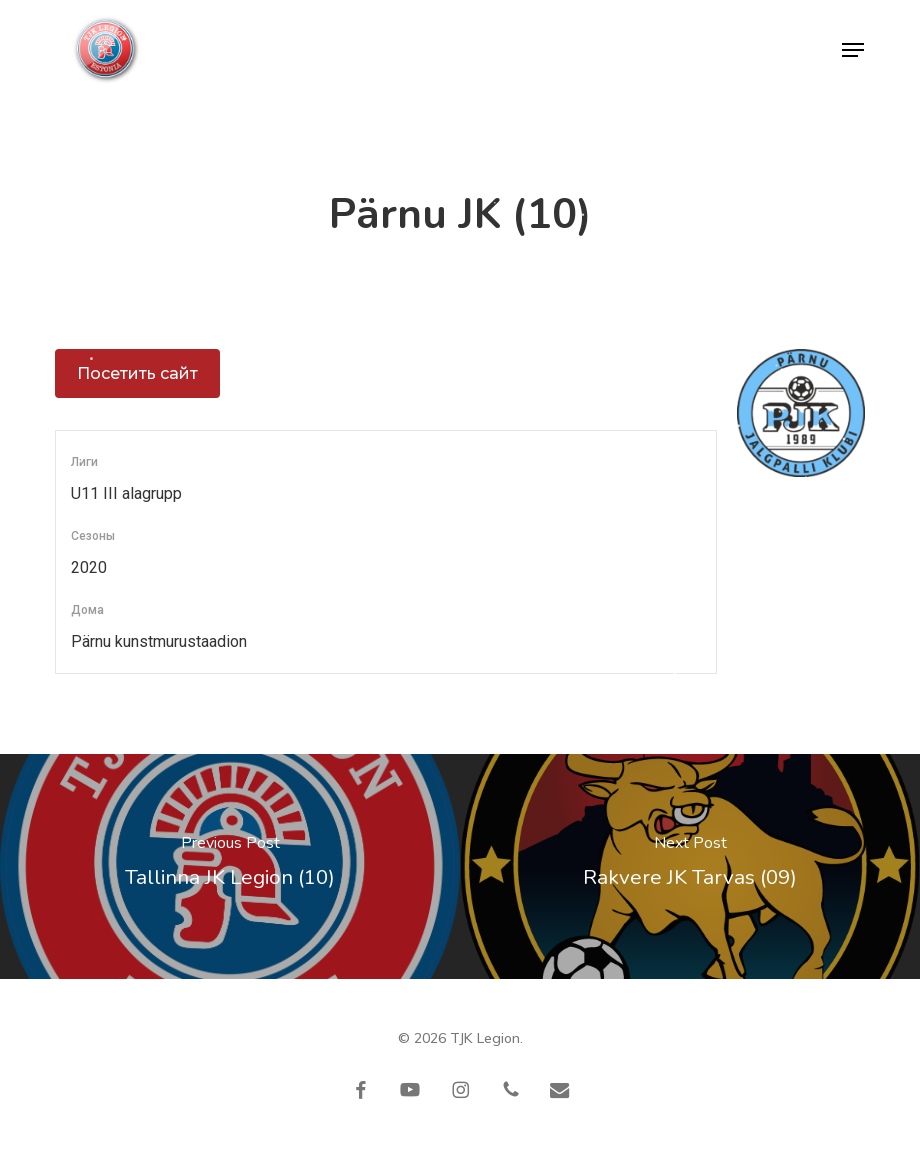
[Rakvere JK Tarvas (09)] (690, 866)
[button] (853, 50)
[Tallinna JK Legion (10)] (230, 866)
